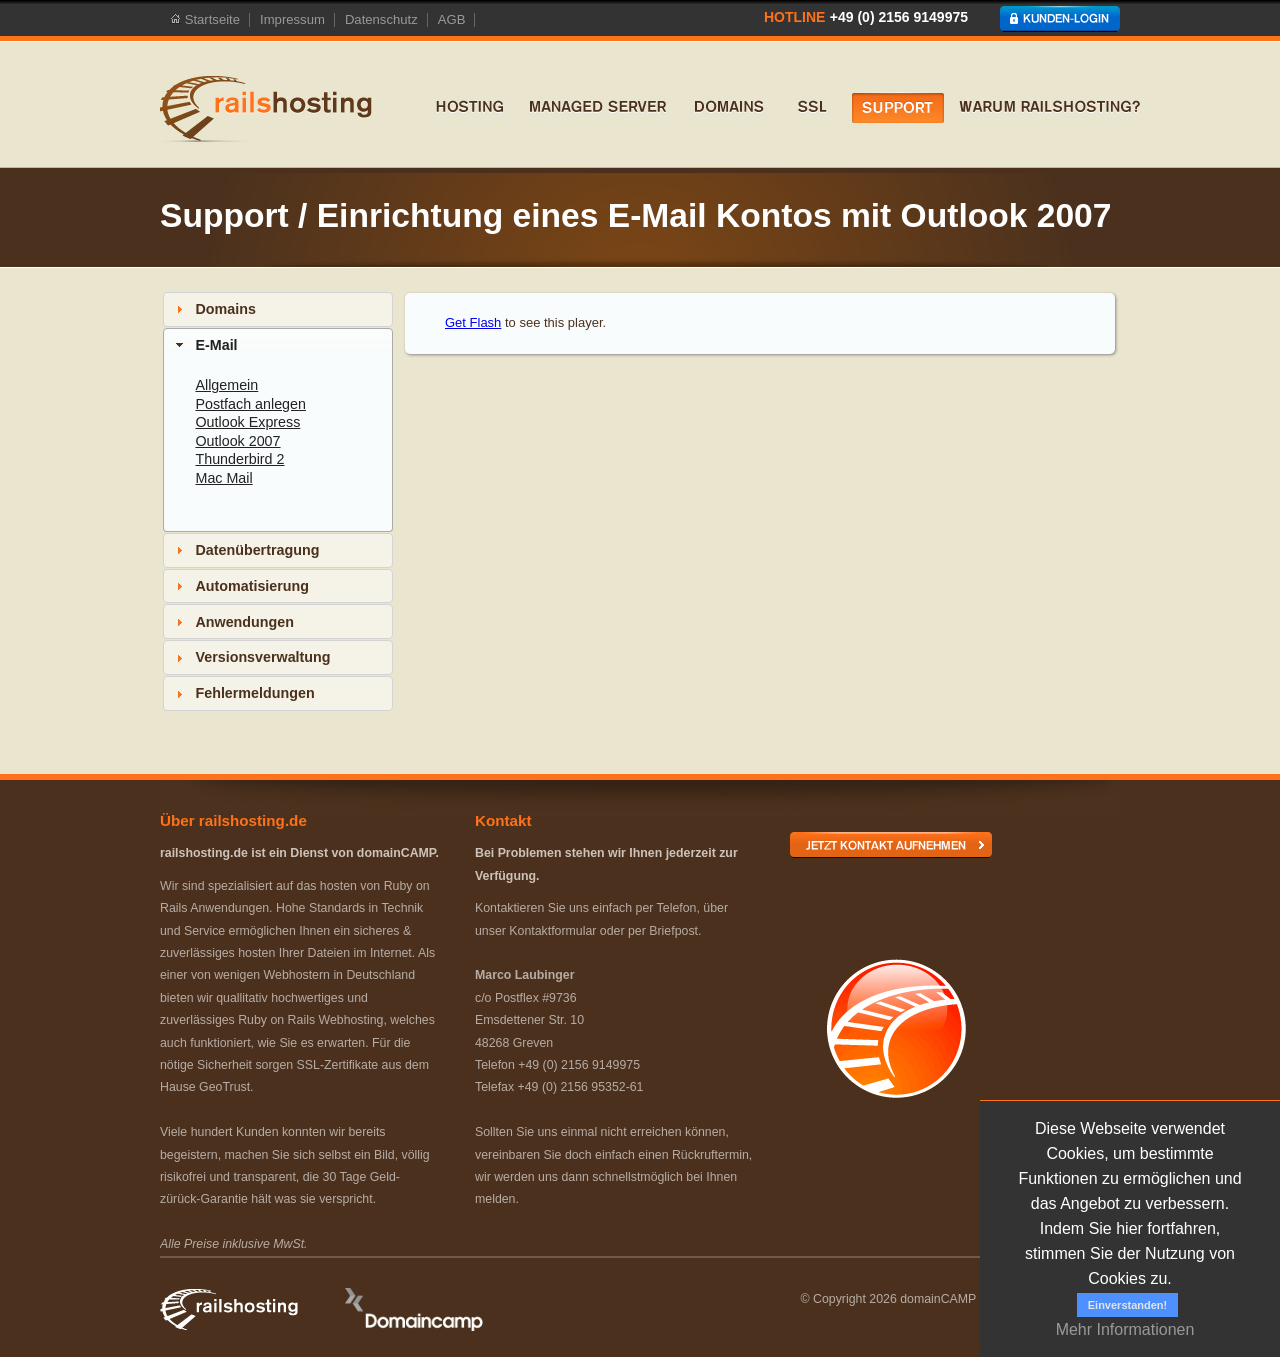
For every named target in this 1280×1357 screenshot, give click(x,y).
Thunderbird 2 (239, 459)
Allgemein (226, 385)
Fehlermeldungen (254, 693)
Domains (225, 309)
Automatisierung (252, 586)
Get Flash (473, 322)
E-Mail (216, 345)
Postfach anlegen (250, 404)
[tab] (278, 309)
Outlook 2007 (237, 441)
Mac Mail (223, 478)
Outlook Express (247, 422)
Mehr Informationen (1125, 1329)
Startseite (205, 20)
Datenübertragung (257, 550)
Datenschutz (381, 20)
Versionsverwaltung (262, 657)
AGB (452, 20)
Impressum (292, 20)
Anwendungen (244, 622)
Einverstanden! (1127, 1305)
